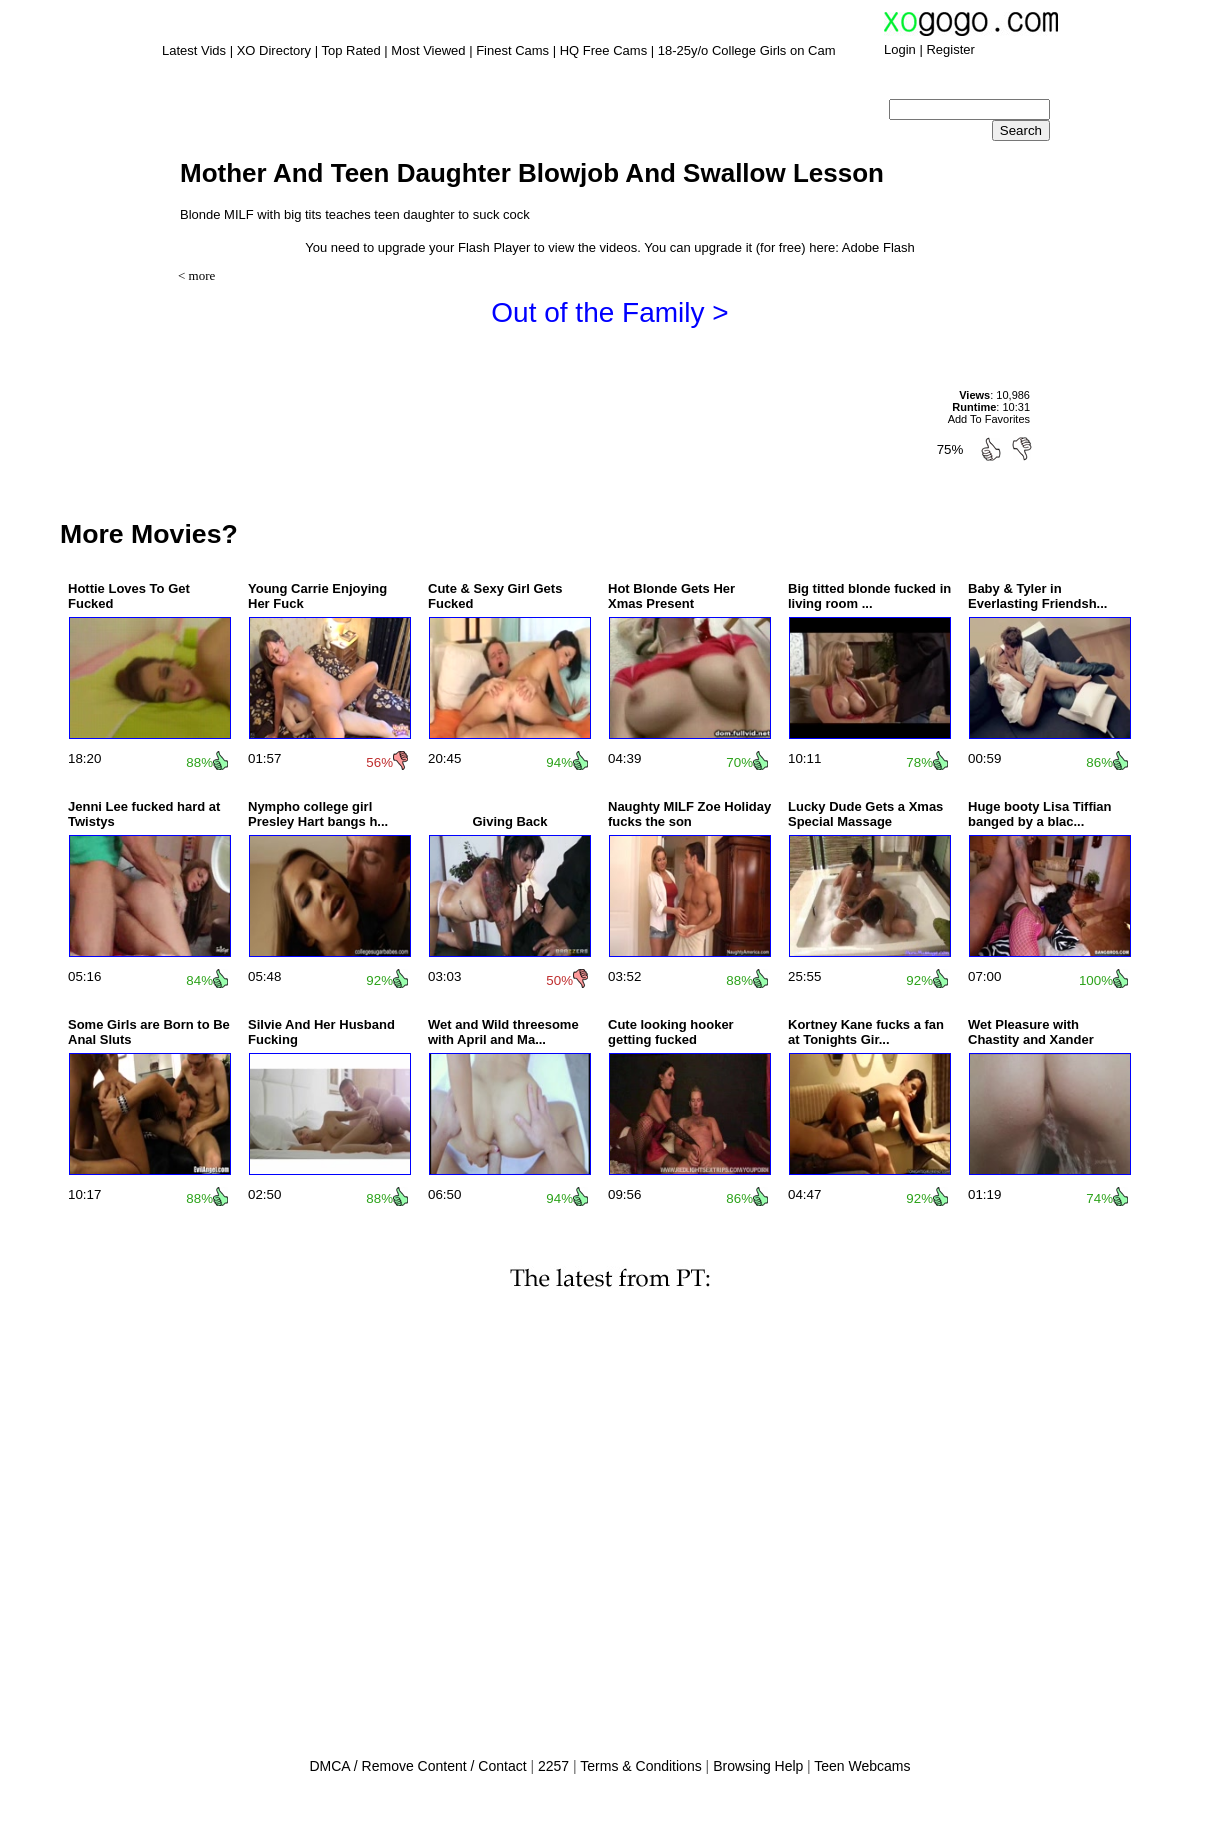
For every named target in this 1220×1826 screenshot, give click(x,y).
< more (196, 275)
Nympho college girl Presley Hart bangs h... (318, 814)
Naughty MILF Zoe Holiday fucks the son (689, 814)
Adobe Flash (878, 247)
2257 (553, 1766)
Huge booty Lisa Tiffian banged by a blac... (1040, 814)
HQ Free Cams (603, 50)
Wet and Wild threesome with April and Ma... (503, 1032)
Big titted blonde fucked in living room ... (869, 596)
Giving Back (509, 821)
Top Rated (350, 50)
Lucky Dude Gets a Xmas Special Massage (865, 814)
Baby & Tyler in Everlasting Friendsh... (1037, 596)
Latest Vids (194, 50)
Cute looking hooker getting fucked (671, 1032)
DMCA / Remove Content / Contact (417, 1766)
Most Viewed (428, 50)
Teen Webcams (862, 1766)
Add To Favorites (989, 419)
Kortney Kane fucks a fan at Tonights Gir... (866, 1032)
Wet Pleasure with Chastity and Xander (1031, 1032)
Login (900, 49)
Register (950, 49)
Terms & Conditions (640, 1766)
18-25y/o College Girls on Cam (747, 50)
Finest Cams (512, 50)
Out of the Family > (609, 312)
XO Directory (274, 50)
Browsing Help (758, 1766)
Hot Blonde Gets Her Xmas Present (671, 596)
